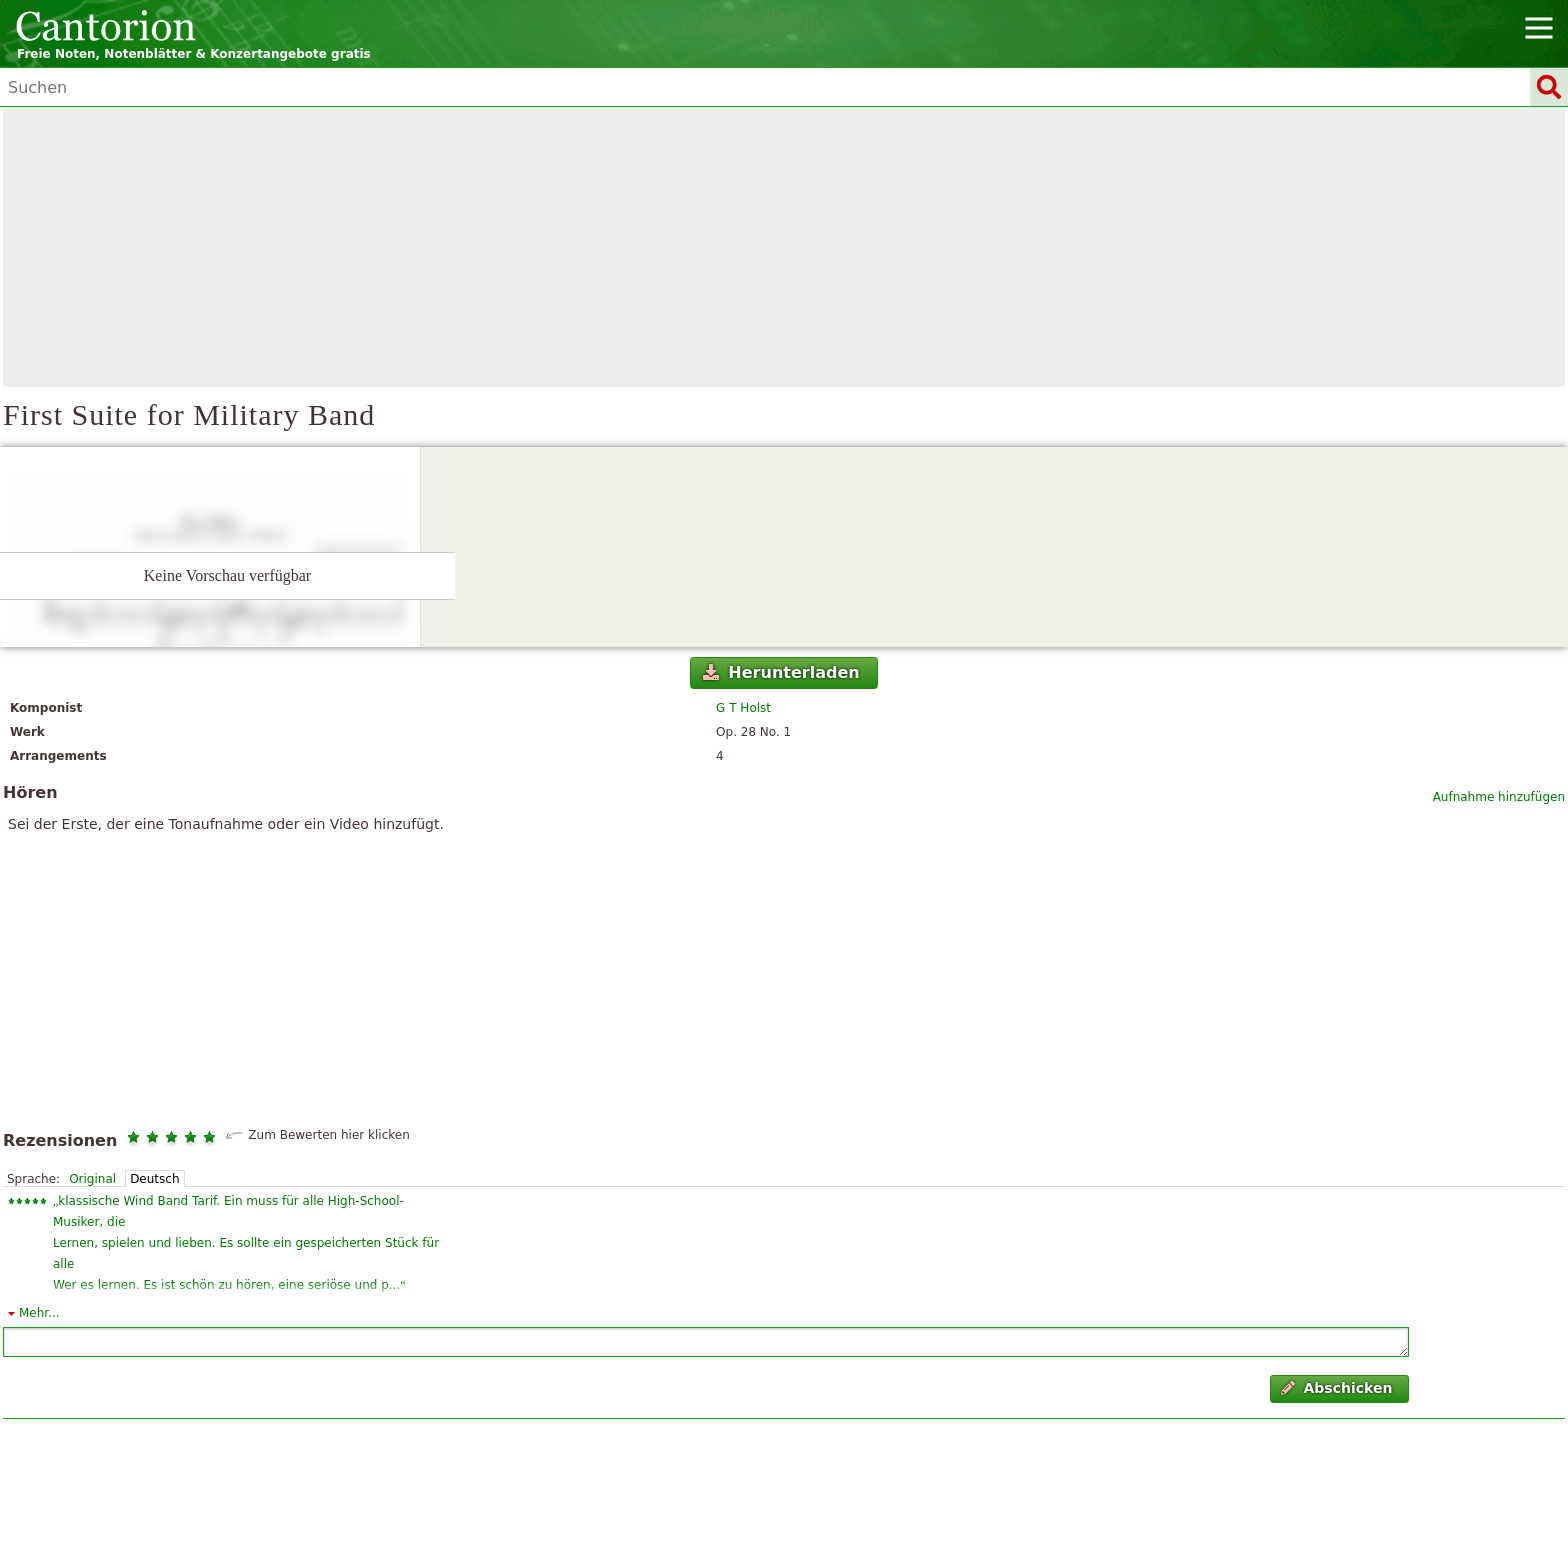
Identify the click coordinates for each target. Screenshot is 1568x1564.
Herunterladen (781, 672)
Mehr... (39, 1313)
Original (92, 1179)
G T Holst (743, 708)
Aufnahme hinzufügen (1499, 797)
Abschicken (1336, 1388)
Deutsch (154, 1179)
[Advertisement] (784, 247)
